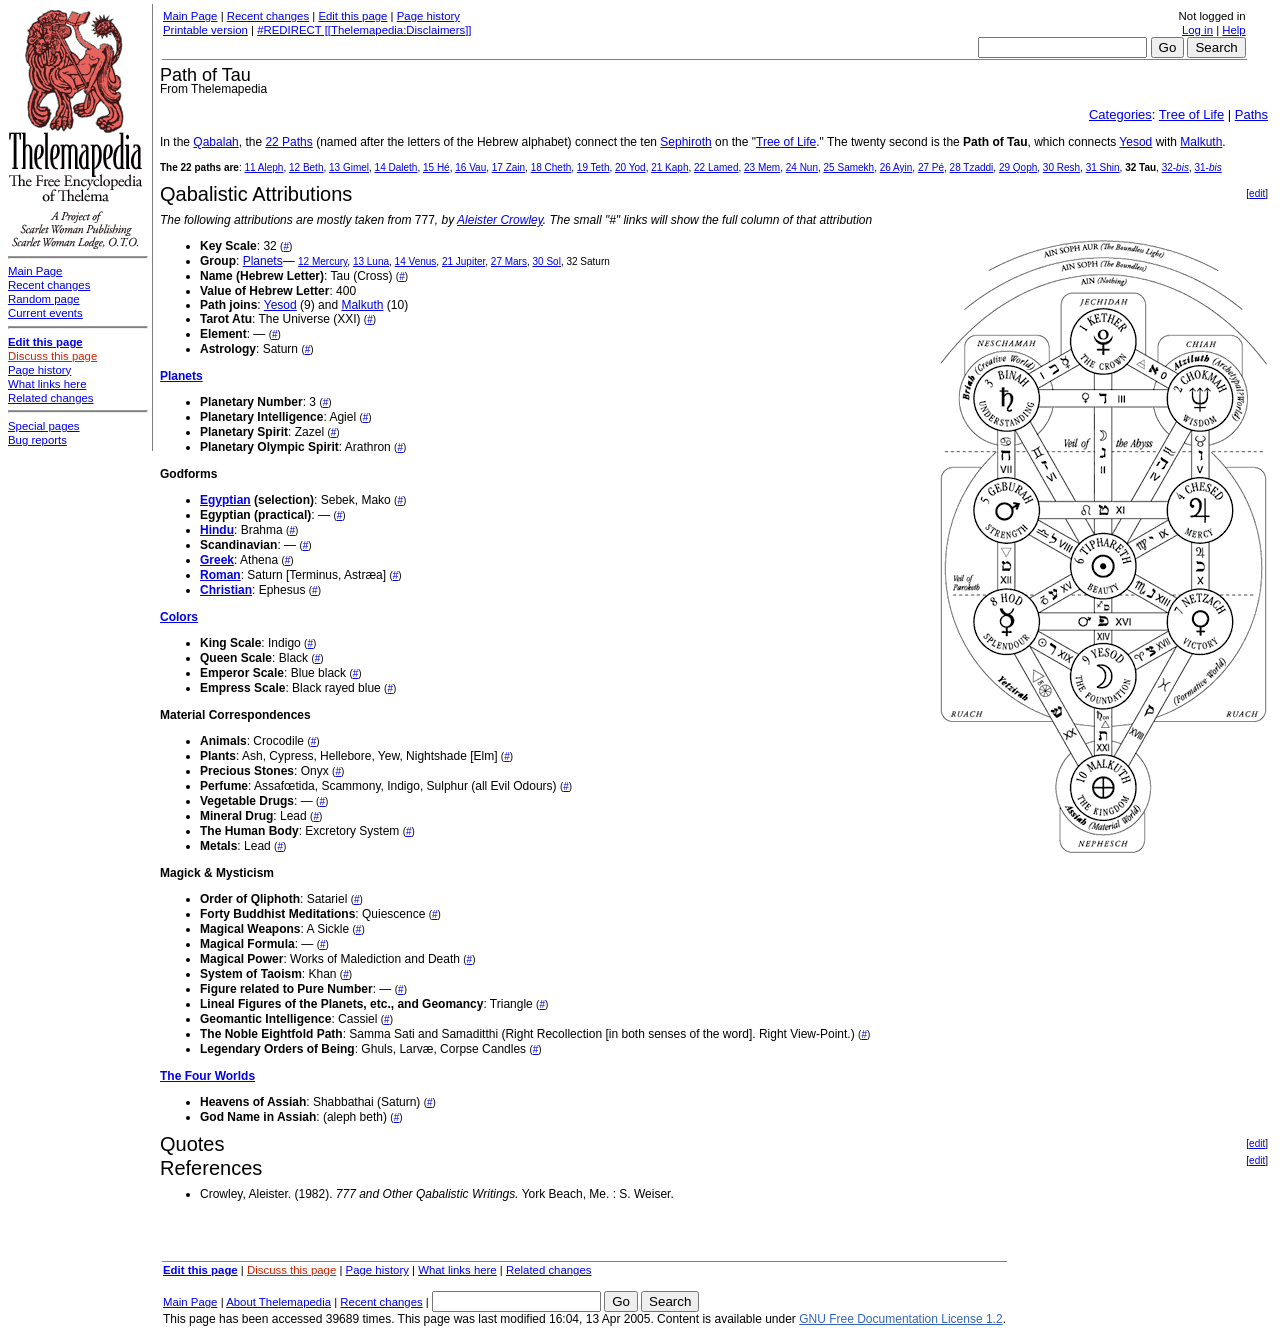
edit (1257, 193)
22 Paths (288, 142)
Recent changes (268, 16)
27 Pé (931, 167)
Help (1233, 30)
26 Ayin (896, 167)
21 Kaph (669, 167)
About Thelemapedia (278, 1302)
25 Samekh (849, 167)
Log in (1197, 30)
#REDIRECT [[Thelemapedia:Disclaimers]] (364, 30)
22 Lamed (716, 167)
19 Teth (593, 167)
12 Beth (306, 167)
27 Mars (509, 261)
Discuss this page (291, 1270)
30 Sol (547, 261)
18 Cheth (551, 167)
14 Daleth (396, 167)
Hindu (217, 530)
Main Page (190, 16)
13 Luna (371, 261)
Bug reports (37, 440)
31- (1207, 167)
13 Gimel (349, 167)
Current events (45, 313)
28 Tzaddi (972, 167)
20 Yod (630, 167)
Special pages (44, 426)
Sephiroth (685, 142)
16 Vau (470, 167)
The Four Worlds (207, 1076)
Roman (220, 575)
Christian (226, 590)
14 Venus (416, 261)
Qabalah (215, 142)
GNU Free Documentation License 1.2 (900, 1319)
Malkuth (1201, 142)
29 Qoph (1018, 167)
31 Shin (1103, 167)
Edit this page (352, 16)
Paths (1251, 114)
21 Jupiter (463, 261)
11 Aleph (263, 167)
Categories (1120, 114)
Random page (44, 299)
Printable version (205, 30)
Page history (428, 16)
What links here (457, 1270)
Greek (217, 560)
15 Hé (436, 167)
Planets (263, 261)
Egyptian (225, 500)
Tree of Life (1191, 114)
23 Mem (762, 167)
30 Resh (1061, 167)
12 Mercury (322, 261)
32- (1175, 167)
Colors (179, 617)
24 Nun (802, 167)
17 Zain (508, 167)
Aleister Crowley (500, 220)
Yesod (1135, 142)
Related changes (549, 1270)
